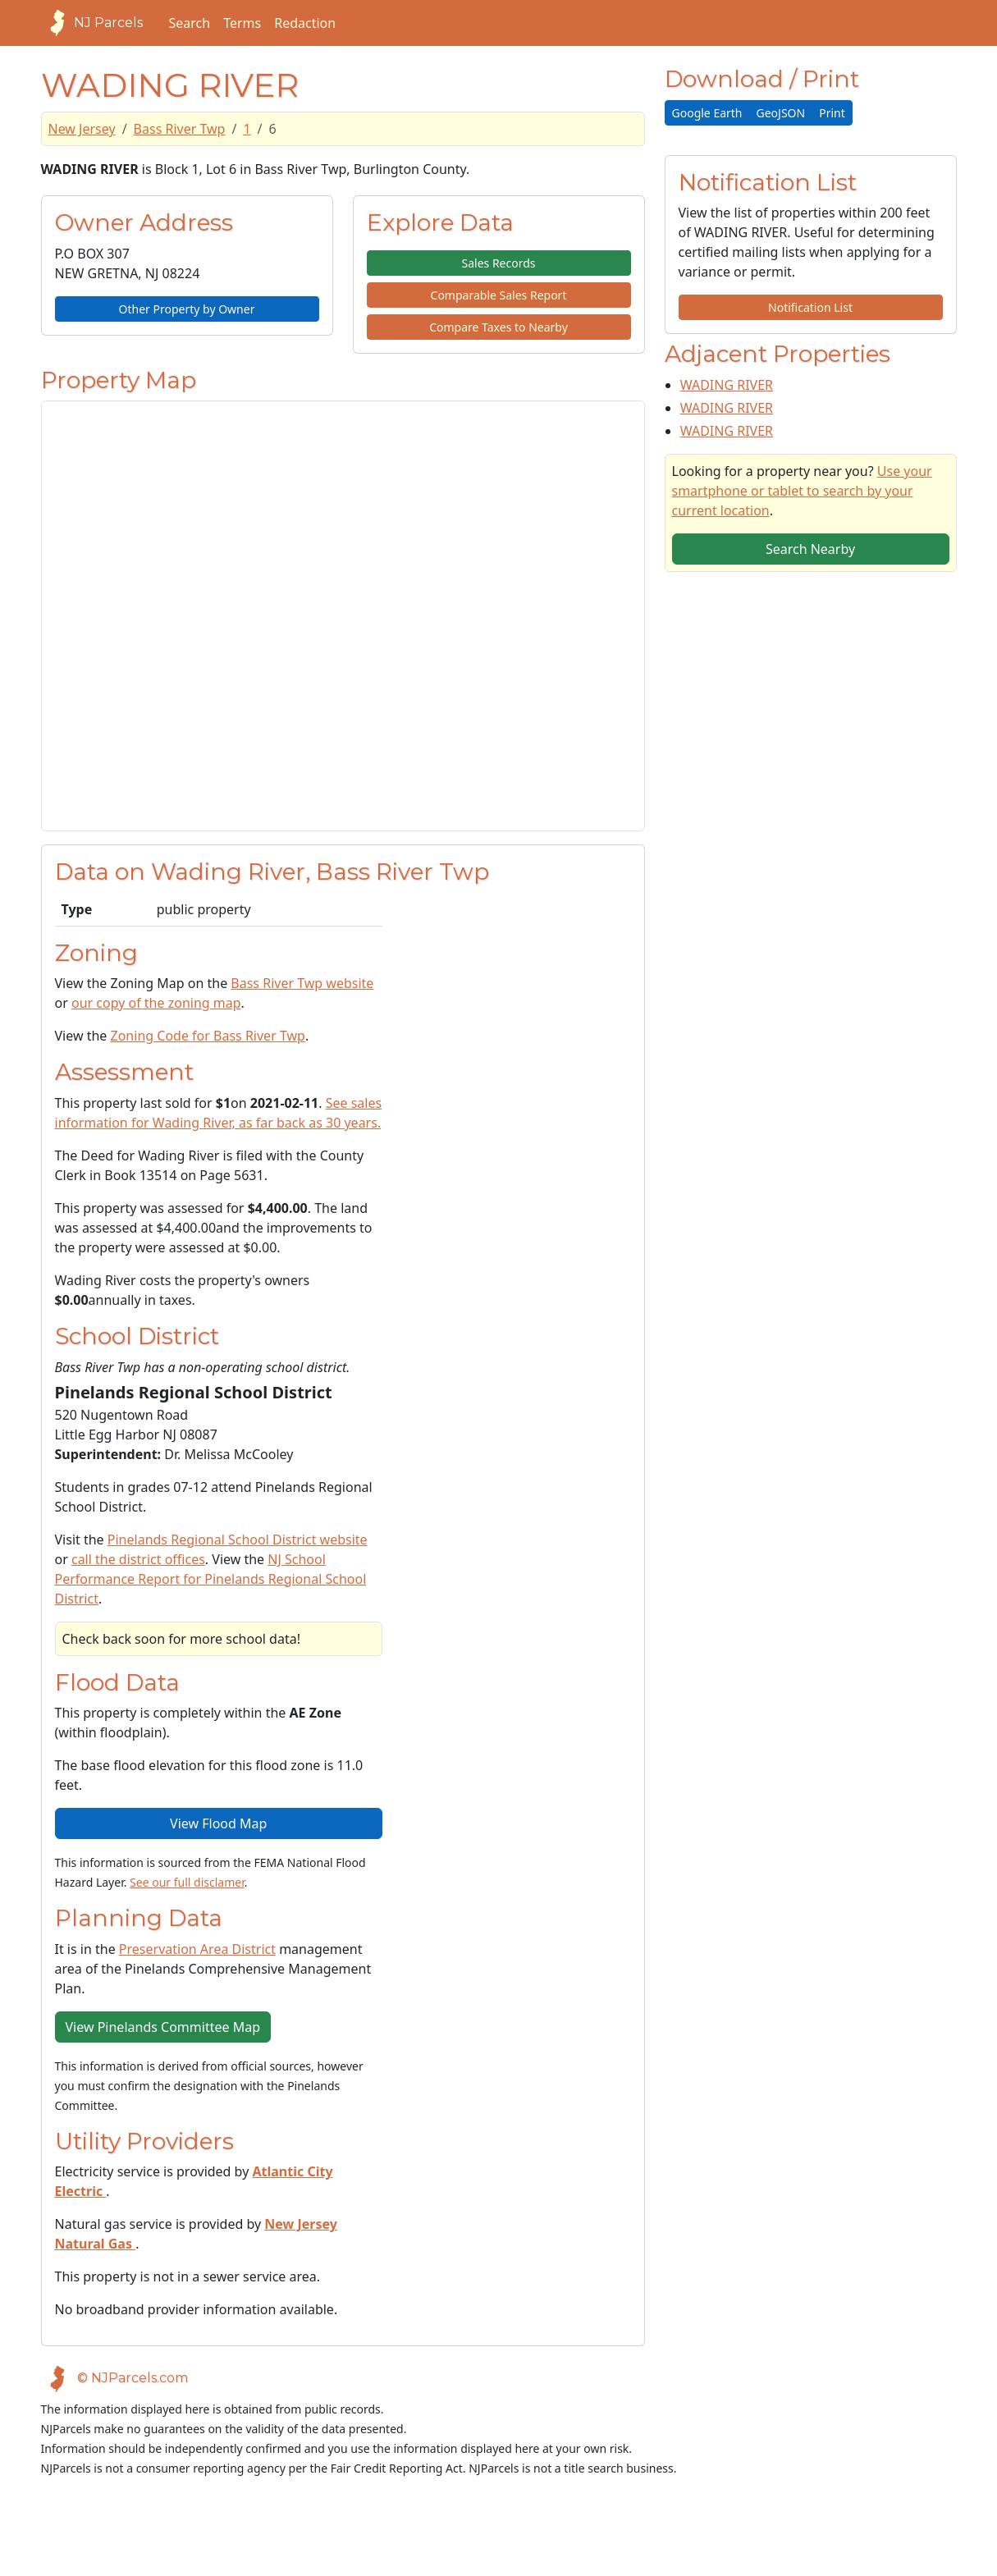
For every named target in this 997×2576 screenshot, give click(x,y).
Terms (242, 23)
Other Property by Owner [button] (187, 309)
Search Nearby (810, 549)
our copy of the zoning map (156, 1003)
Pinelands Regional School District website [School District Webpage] (237, 1540)
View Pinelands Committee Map (163, 2027)
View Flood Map (218, 1823)
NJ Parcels (92, 23)
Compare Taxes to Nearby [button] (498, 327)
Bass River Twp (180, 129)
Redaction (305, 23)
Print (832, 113)
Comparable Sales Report (499, 295)
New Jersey (82, 129)
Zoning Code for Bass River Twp (208, 1036)
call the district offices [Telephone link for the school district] (138, 1559)
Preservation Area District (197, 1949)
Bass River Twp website (302, 983)
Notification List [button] (810, 307)
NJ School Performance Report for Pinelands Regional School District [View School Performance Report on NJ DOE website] (211, 1579)
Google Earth (707, 113)
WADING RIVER (726, 385)
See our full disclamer (187, 1882)
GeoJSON (781, 113)
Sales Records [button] (498, 263)
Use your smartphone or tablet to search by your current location (802, 490)
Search (190, 23)
